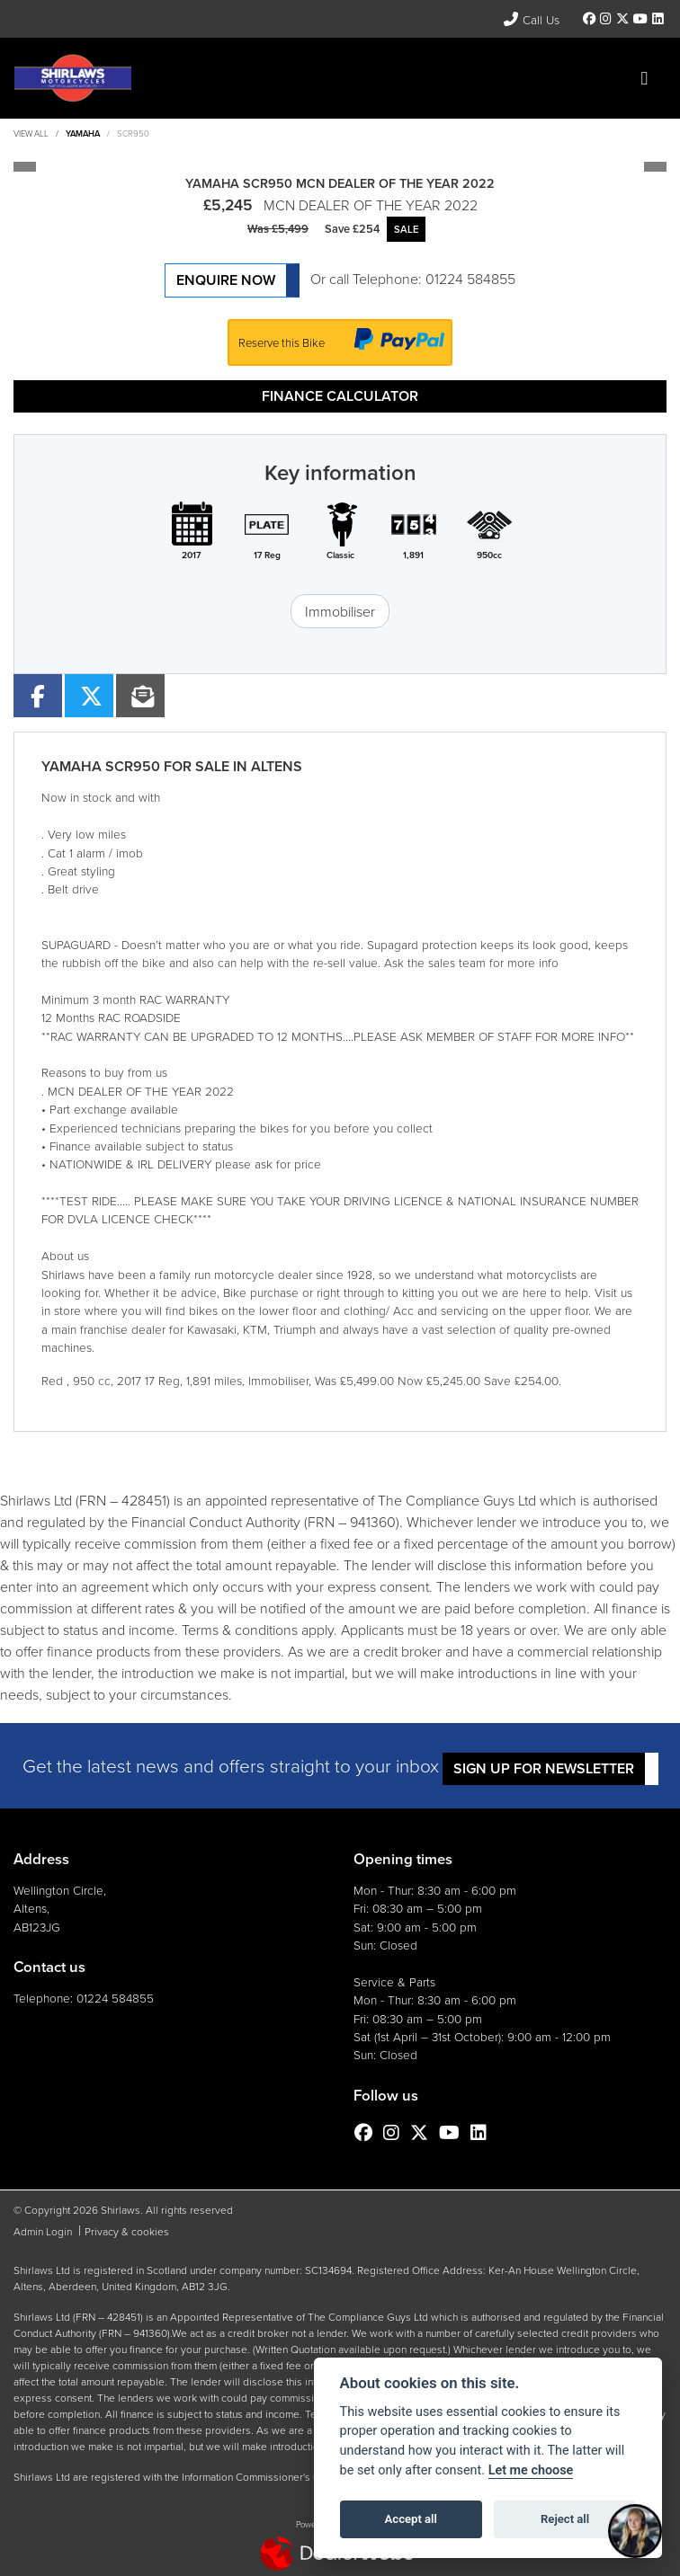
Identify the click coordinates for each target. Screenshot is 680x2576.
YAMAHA (83, 133)
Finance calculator (340, 396)
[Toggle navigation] (644, 78)
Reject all (565, 2519)
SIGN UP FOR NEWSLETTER (543, 1768)
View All (31, 133)
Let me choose (531, 2470)
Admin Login (42, 2231)
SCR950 (133, 133)
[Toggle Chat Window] (635, 2531)
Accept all (411, 2519)
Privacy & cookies (127, 2231)
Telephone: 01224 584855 (434, 279)
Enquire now (225, 280)
